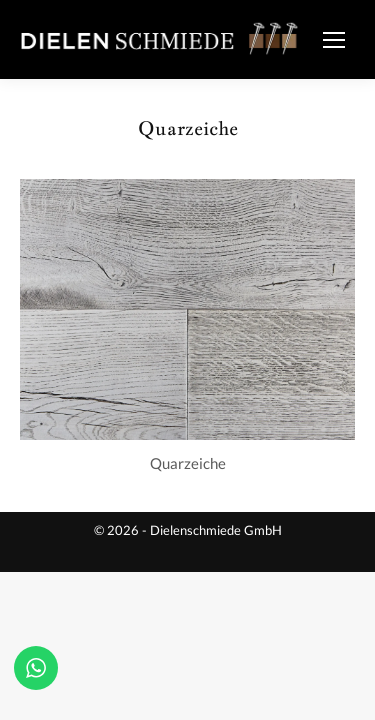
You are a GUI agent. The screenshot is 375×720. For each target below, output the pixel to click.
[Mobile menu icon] (334, 40)
